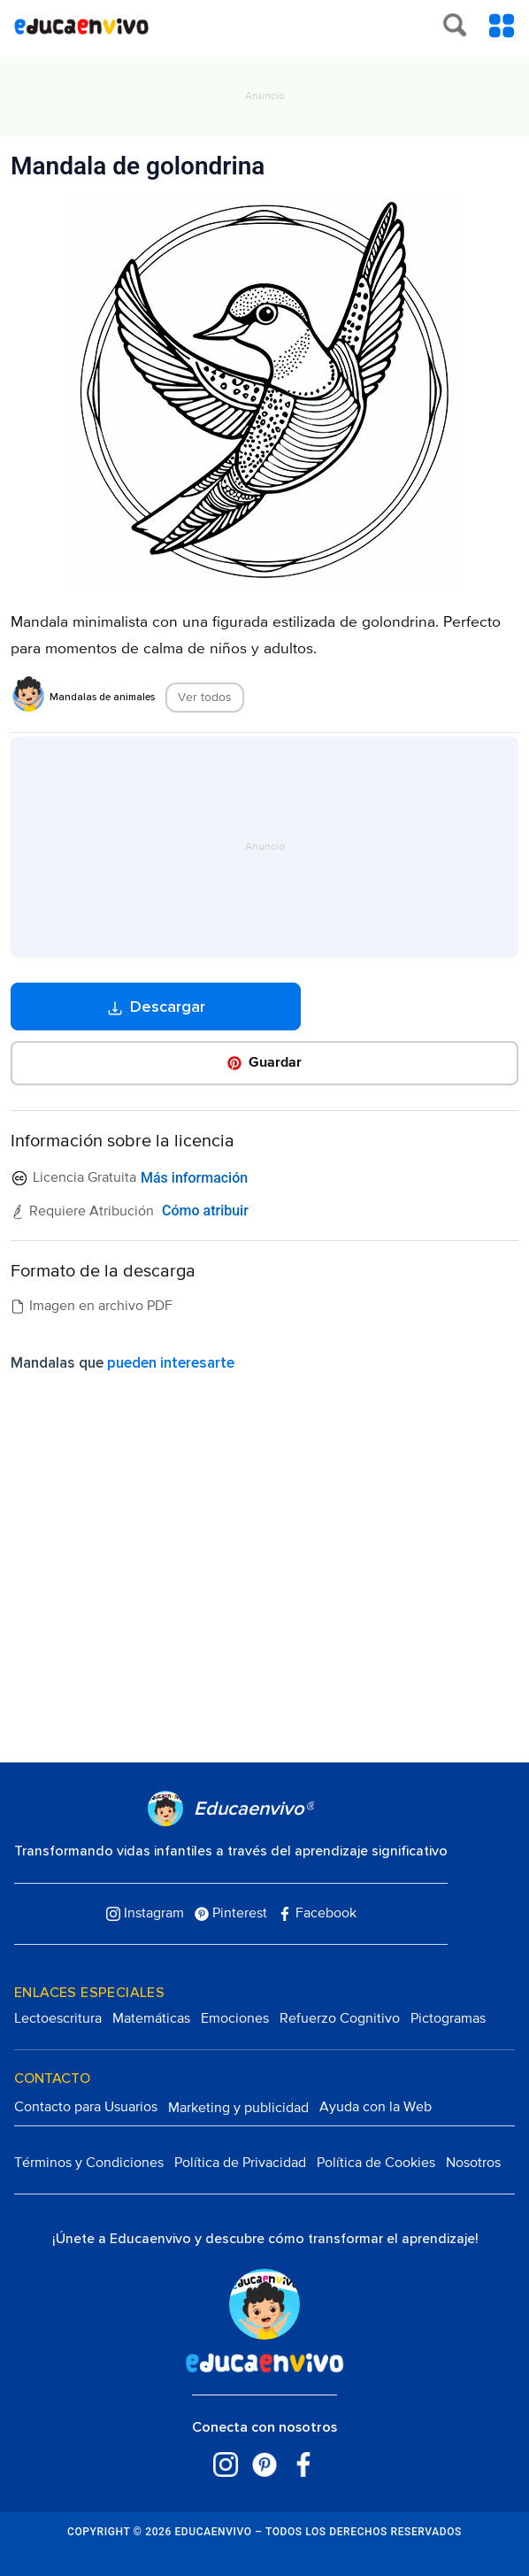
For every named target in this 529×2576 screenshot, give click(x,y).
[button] (265, 1063)
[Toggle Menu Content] (501, 25)
